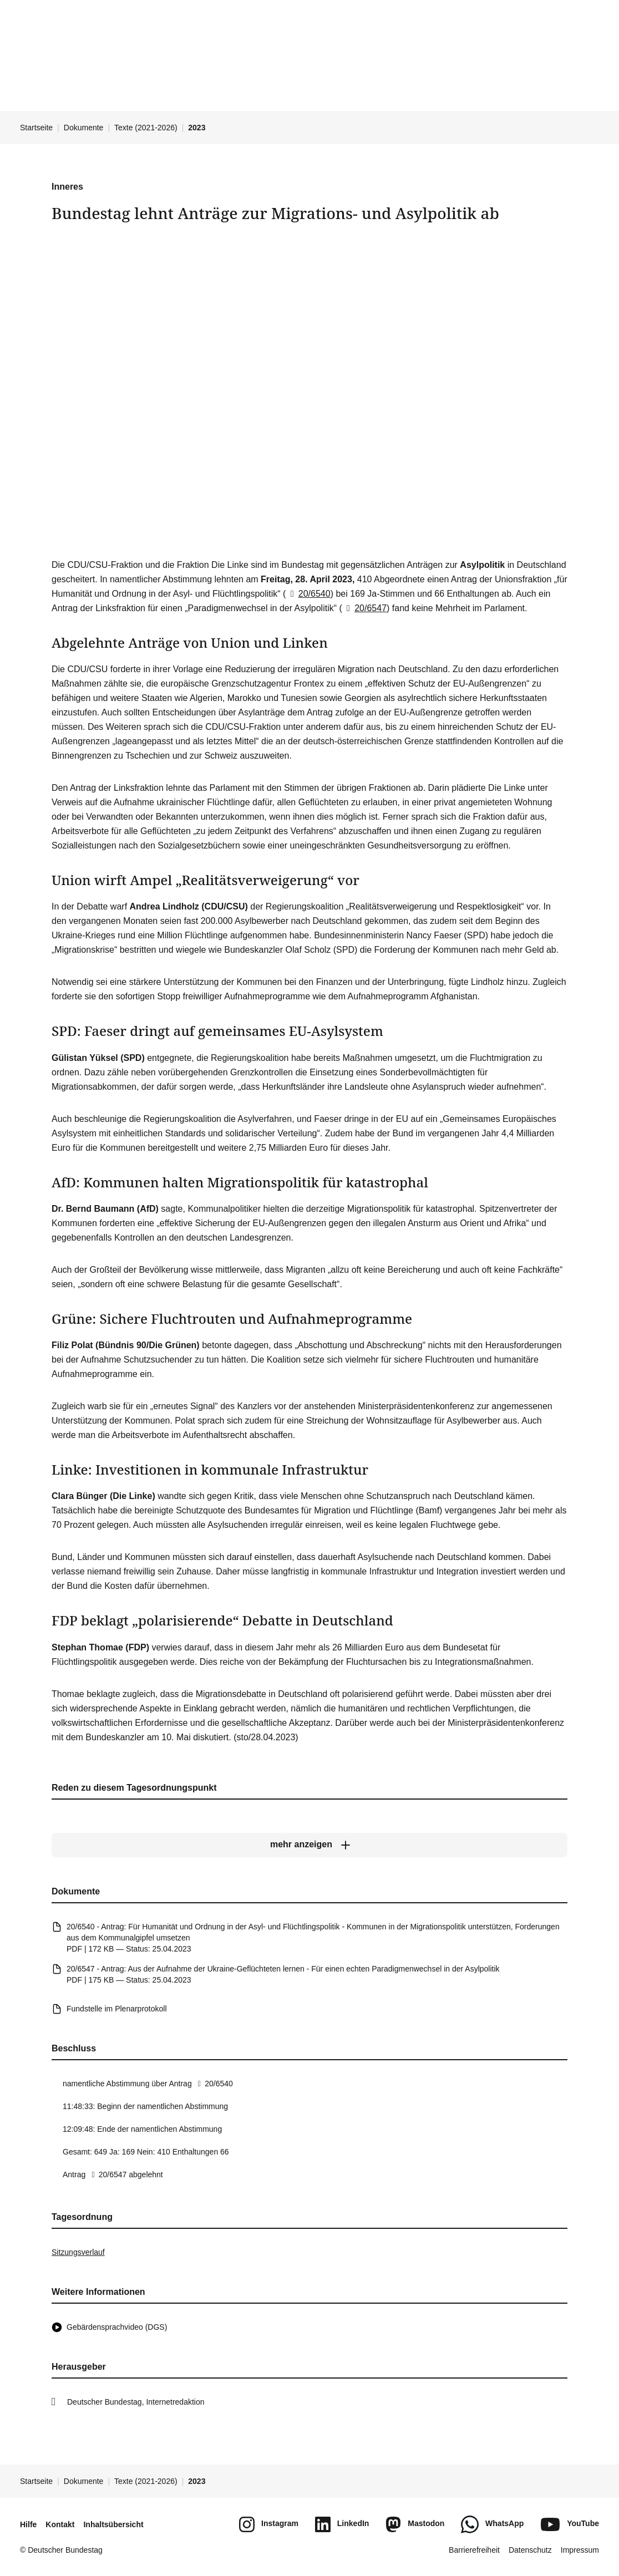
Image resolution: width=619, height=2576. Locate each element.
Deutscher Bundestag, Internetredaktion (136, 2401)
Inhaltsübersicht (113, 2524)
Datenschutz (530, 2549)
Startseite (36, 127)
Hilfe (28, 2524)
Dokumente (84, 127)
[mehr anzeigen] (309, 1845)
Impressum (580, 2549)
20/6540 (308, 593)
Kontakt (59, 2524)
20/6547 (364, 608)
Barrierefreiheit (474, 2549)
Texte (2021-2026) (145, 127)
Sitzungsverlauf (78, 2252)
